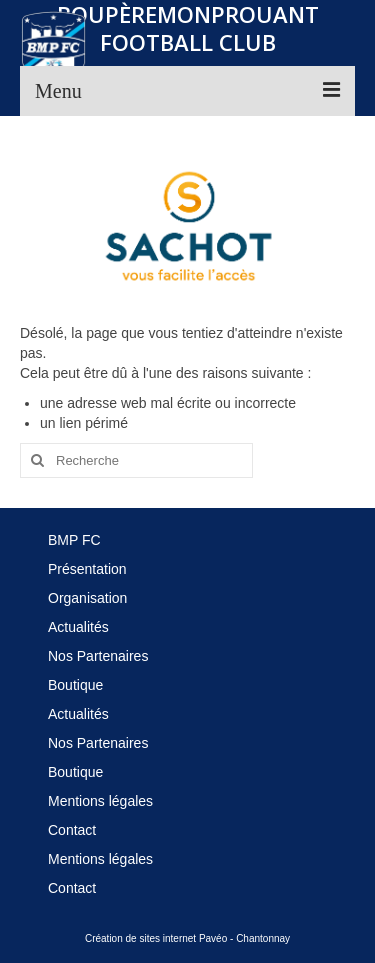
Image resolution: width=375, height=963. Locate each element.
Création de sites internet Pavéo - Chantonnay (187, 938)
